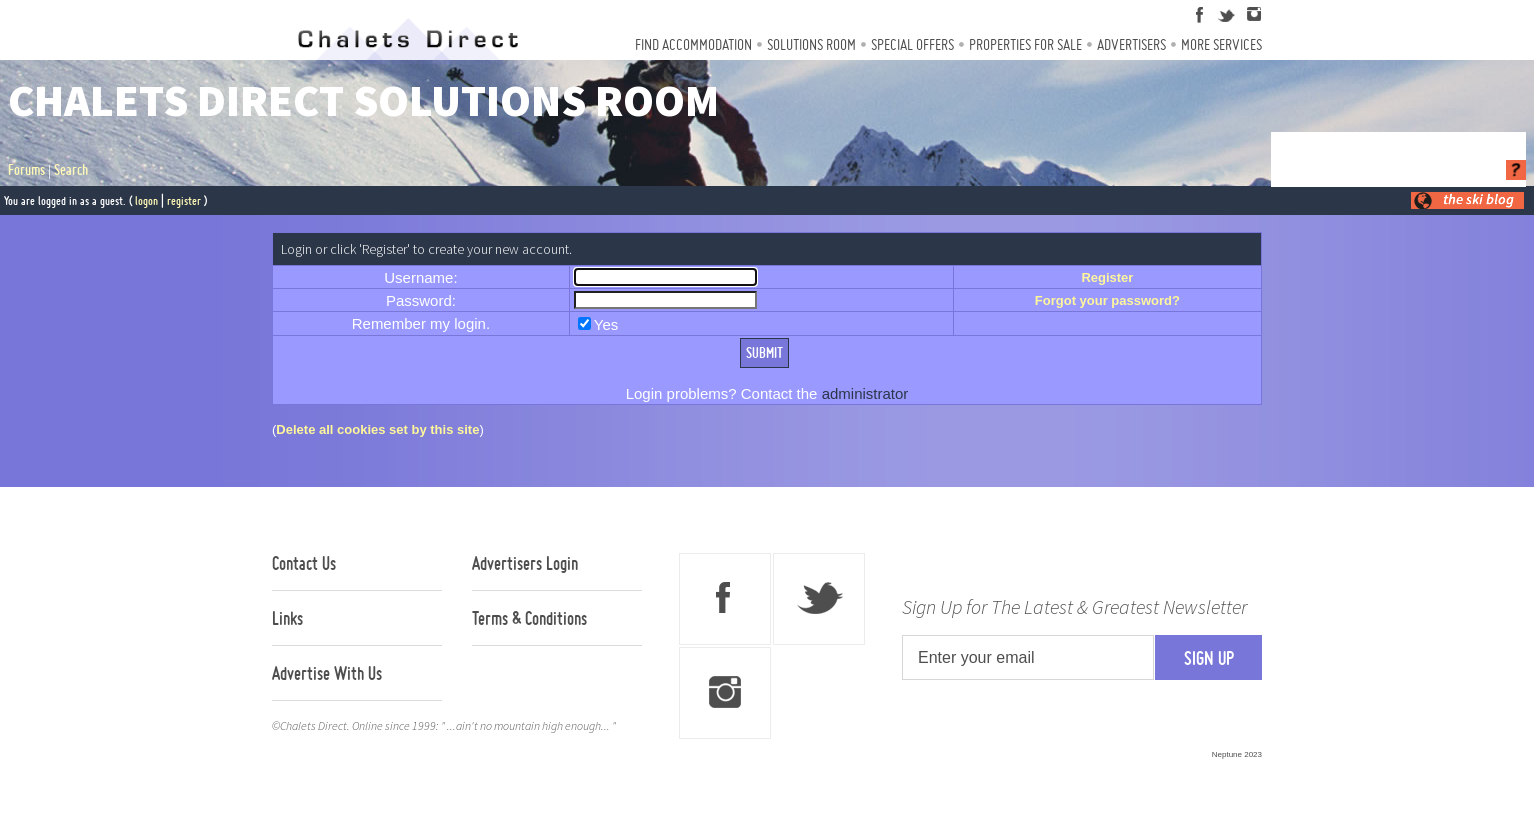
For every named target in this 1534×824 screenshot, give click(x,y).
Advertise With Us (327, 673)
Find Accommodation (693, 44)
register (184, 200)
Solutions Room (811, 44)
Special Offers (912, 44)
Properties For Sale (1025, 44)
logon (146, 200)
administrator (865, 393)
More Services (1221, 44)
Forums (26, 170)
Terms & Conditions (529, 618)
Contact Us (304, 563)
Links (287, 618)
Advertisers (1131, 44)
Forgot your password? (1107, 300)
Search (71, 170)
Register (1107, 277)
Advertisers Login (525, 563)
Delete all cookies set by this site (377, 429)
